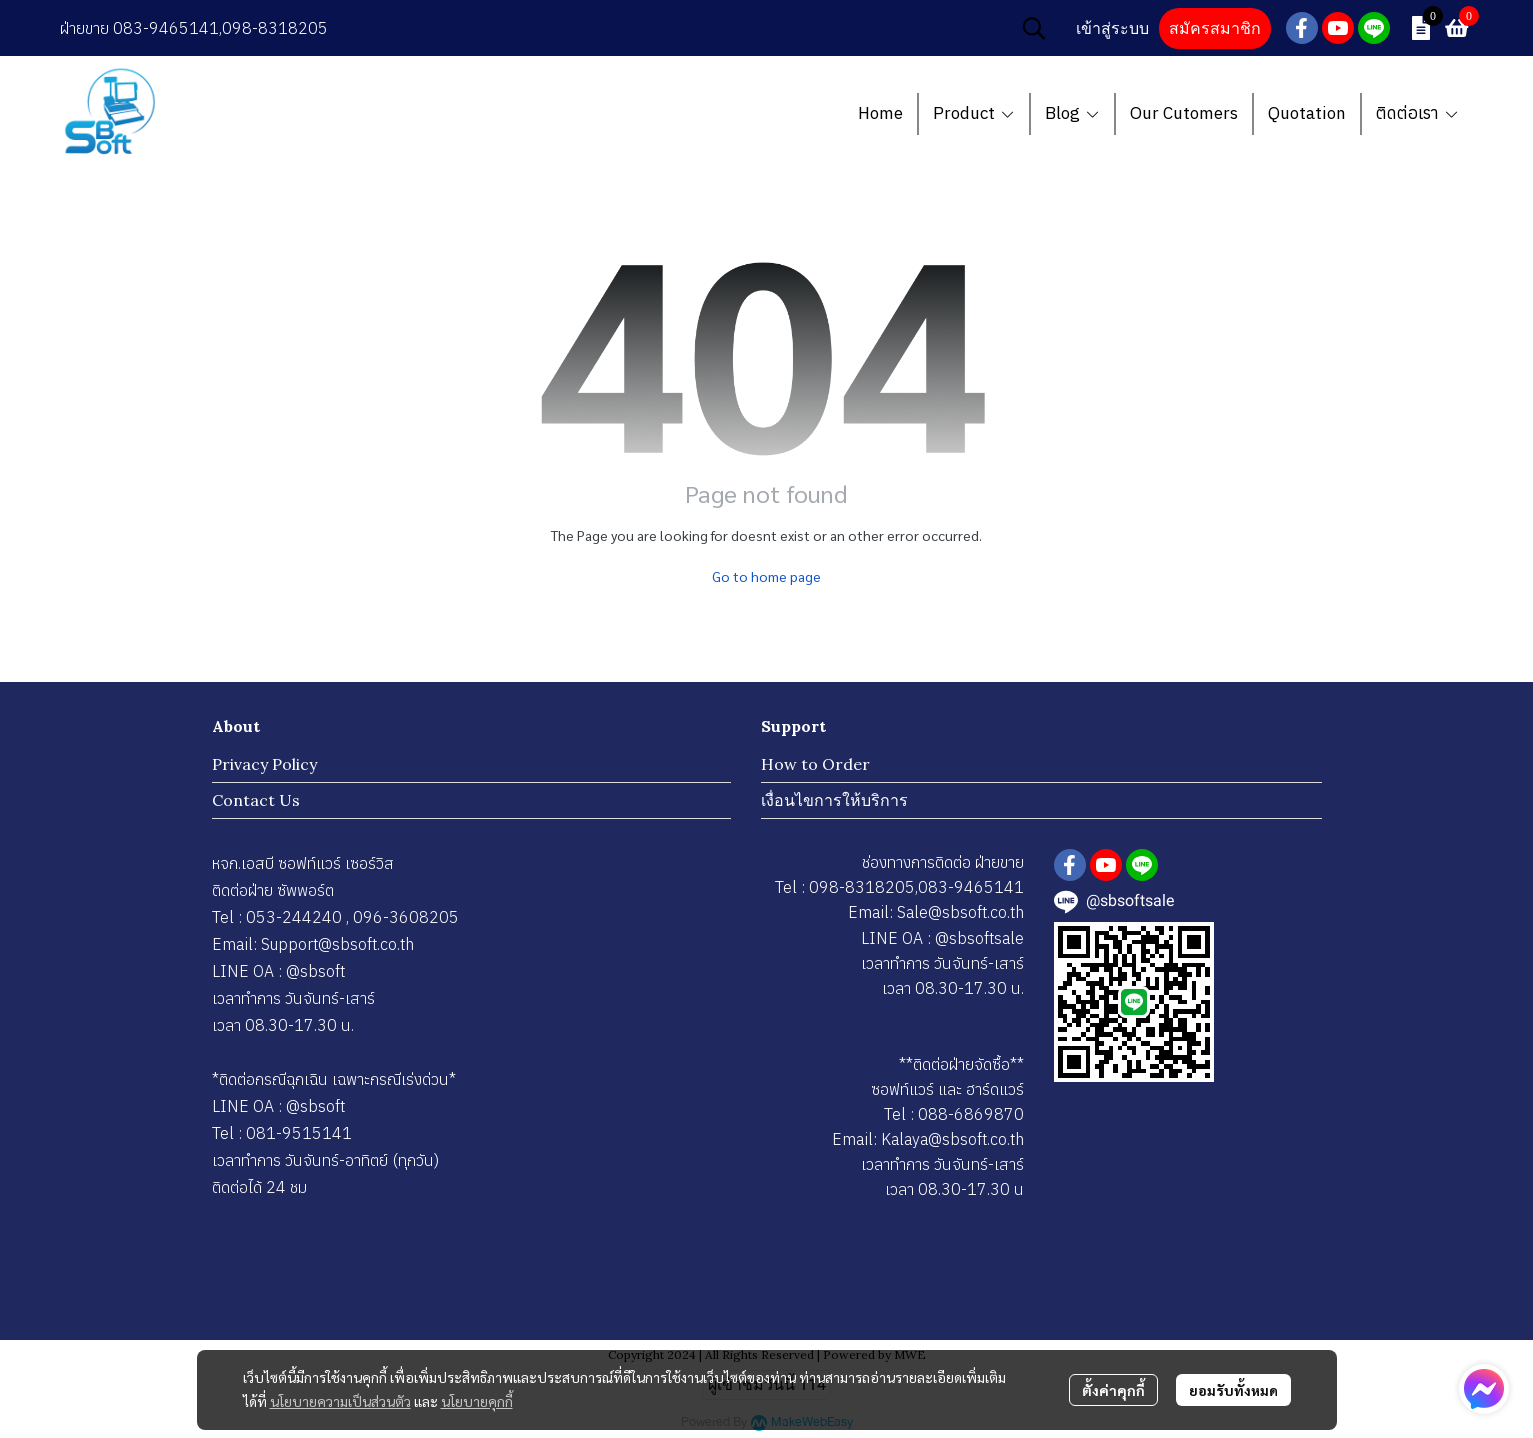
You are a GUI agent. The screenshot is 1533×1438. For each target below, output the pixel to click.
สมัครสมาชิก (1215, 28)
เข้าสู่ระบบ (1112, 28)
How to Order (815, 764)
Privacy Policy (264, 764)
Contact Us (256, 800)
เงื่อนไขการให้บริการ (834, 800)
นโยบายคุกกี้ (477, 1401)
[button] (1034, 28)
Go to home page (766, 576)
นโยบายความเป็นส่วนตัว (340, 1401)
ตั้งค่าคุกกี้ (1113, 1390)
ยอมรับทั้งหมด (1233, 1390)
